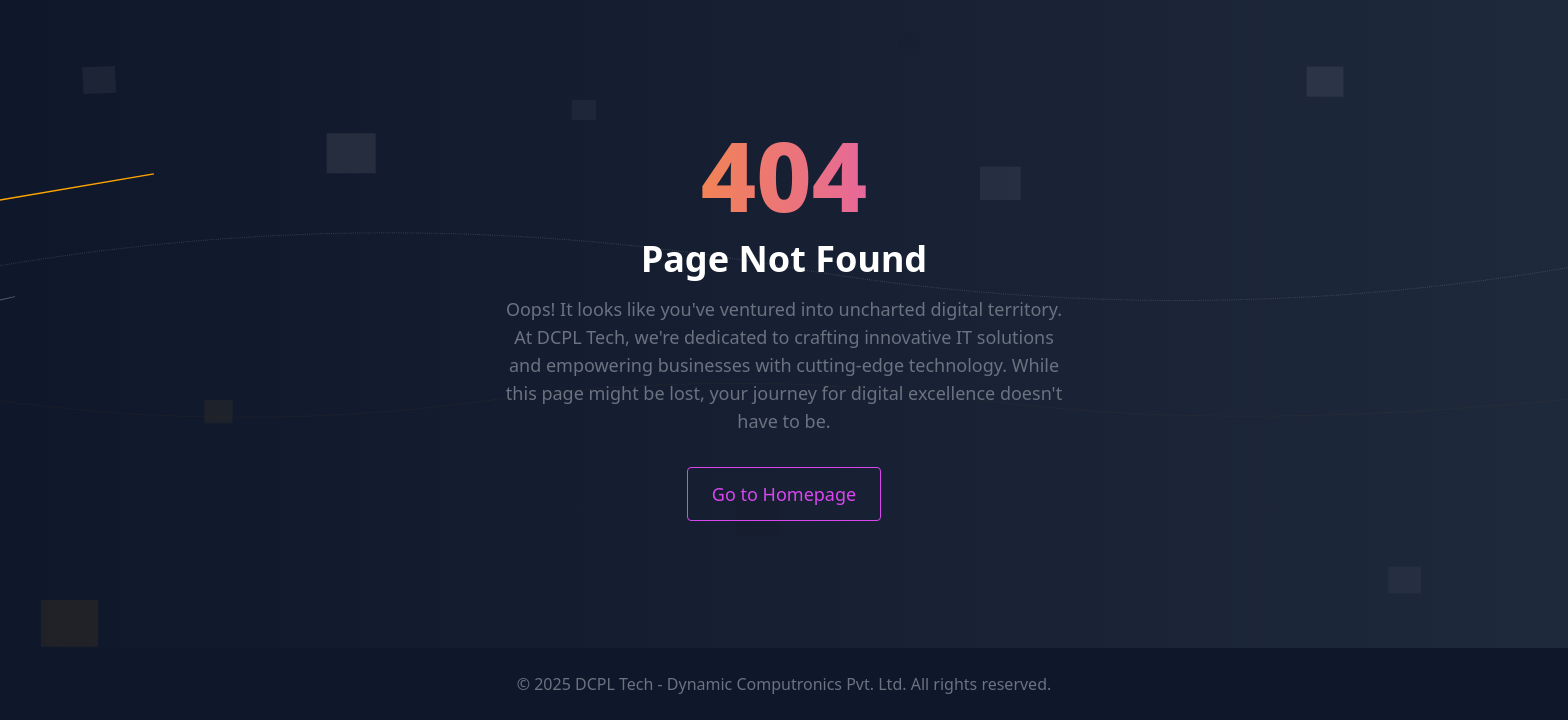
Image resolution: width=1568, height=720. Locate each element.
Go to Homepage (784, 494)
